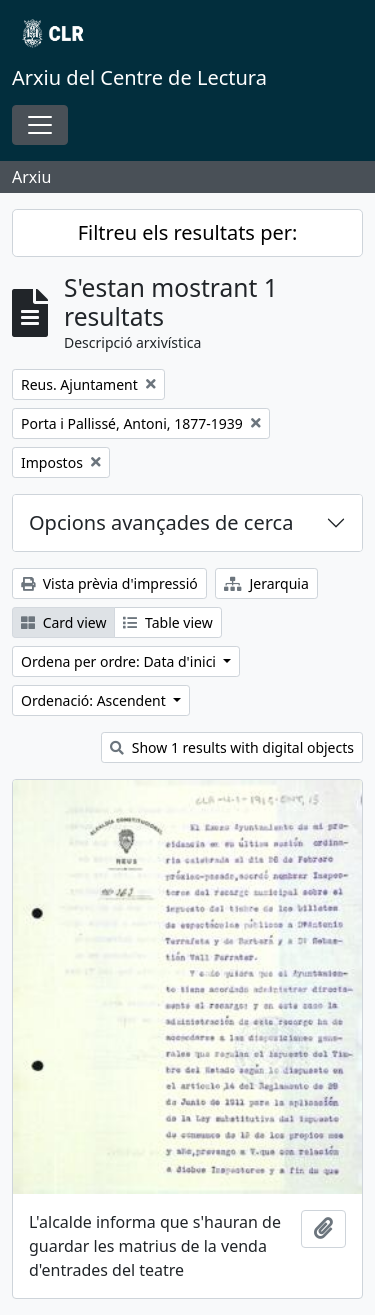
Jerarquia (266, 583)
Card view (63, 622)
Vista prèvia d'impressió (109, 583)
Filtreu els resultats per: (188, 232)
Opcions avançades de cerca (161, 522)
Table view (167, 622)
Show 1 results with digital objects (232, 747)
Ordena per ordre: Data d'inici (120, 661)
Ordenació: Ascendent (95, 700)
